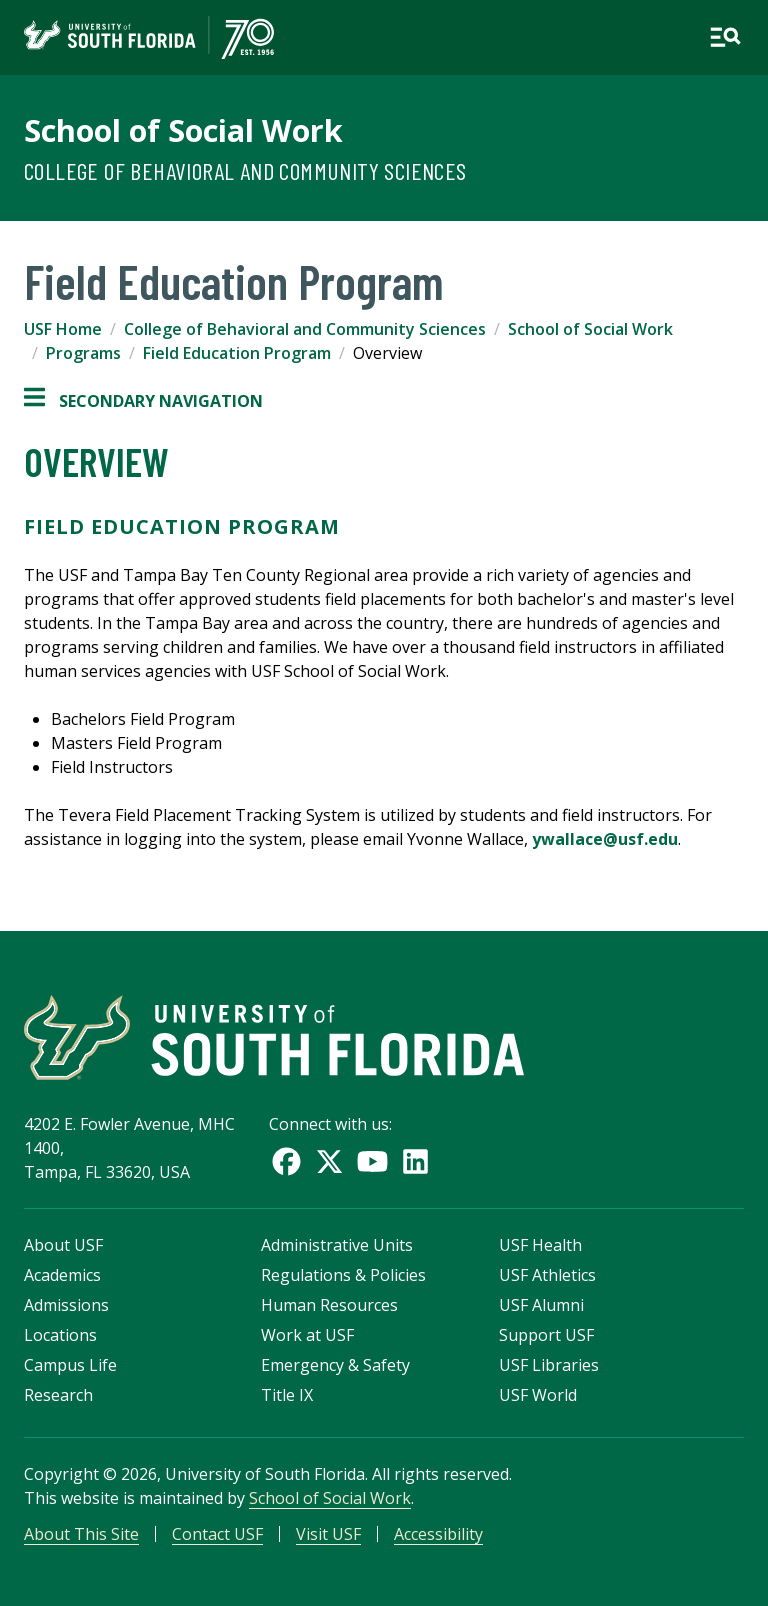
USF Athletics (547, 1275)
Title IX (287, 1395)
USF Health (540, 1245)
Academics (62, 1275)
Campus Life (70, 1365)
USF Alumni (541, 1305)
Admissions (66, 1305)
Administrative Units (337, 1245)
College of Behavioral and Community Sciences (245, 170)
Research (58, 1395)
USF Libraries (549, 1365)
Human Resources (329, 1305)
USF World (538, 1395)
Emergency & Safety (335, 1365)
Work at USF (307, 1335)
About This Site (81, 1534)
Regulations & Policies (343, 1275)
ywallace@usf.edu (605, 839)
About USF (63, 1245)
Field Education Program (237, 353)
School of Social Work (183, 130)
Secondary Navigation (143, 401)
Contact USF (217, 1534)
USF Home (63, 329)
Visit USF (328, 1534)
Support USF (546, 1335)
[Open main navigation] (725, 37)
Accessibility (438, 1534)
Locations (60, 1335)
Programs (83, 353)
